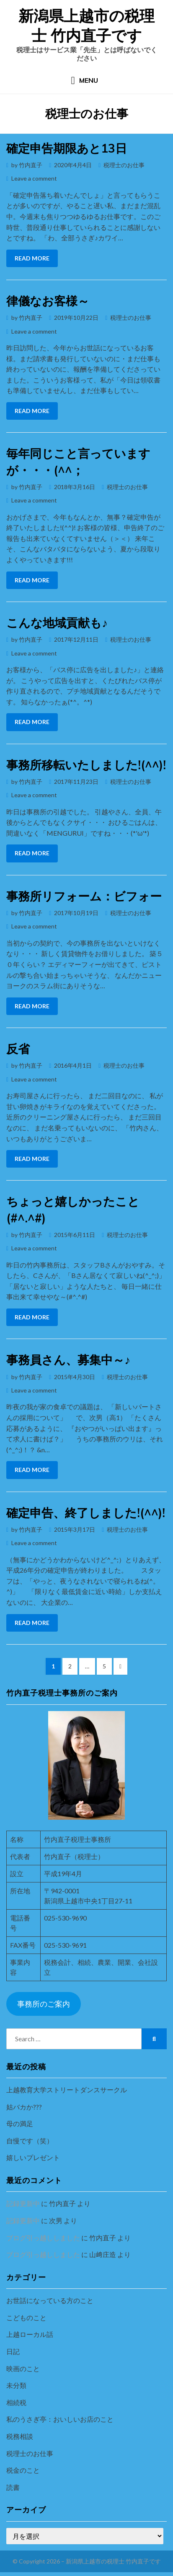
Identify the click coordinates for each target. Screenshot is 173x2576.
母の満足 (19, 2123)
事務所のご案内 (43, 2003)
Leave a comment (34, 178)
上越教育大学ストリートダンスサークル (66, 2090)
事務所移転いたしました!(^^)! (86, 764)
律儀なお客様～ (47, 300)
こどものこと (26, 2317)
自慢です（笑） (29, 2141)
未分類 (16, 2385)
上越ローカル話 (29, 2334)
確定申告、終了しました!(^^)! (85, 1512)
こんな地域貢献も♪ (57, 622)
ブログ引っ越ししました (43, 2238)
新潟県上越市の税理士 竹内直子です (86, 25)
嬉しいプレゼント (33, 2157)
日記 (13, 2351)
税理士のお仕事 (124, 164)
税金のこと (23, 2470)
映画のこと (23, 2368)
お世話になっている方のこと (49, 2300)
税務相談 (19, 2436)
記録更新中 (23, 2203)
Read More (32, 258)
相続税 (16, 2402)
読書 (13, 2487)
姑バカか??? (24, 2107)
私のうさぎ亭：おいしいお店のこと (60, 2419)
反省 (18, 1048)
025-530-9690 (65, 1918)
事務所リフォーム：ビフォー (84, 896)
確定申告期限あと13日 (66, 148)
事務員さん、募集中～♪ (68, 1359)
